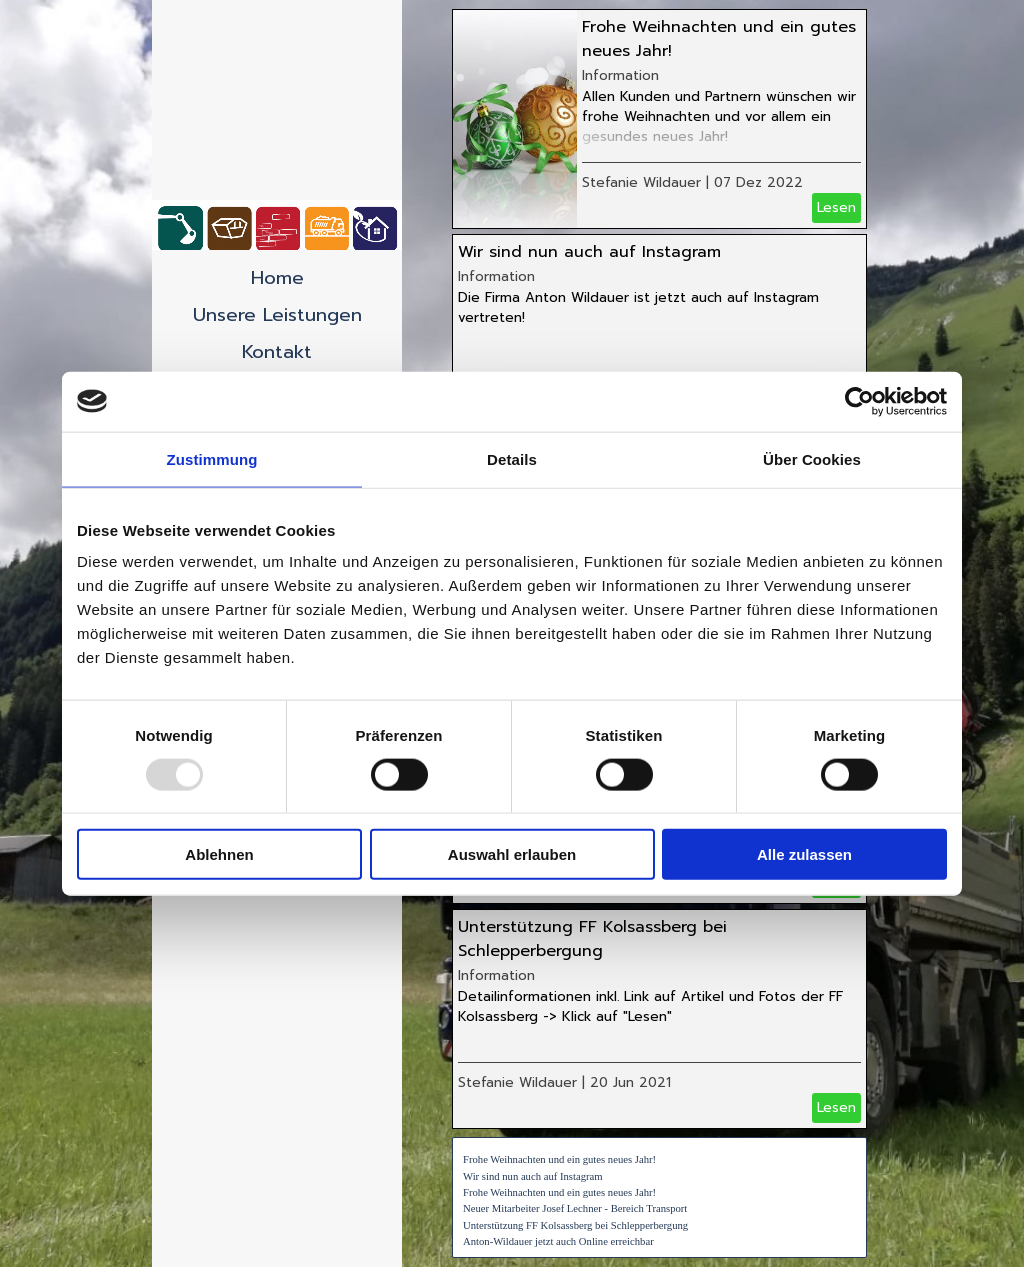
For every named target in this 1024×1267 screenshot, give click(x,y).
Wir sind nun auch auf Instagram (589, 252)
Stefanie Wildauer (641, 182)
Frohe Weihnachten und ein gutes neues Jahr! (559, 1159)
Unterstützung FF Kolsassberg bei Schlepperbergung (592, 939)
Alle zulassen (804, 854)
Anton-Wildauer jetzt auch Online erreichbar (558, 1241)
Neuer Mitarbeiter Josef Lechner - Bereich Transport (575, 1208)
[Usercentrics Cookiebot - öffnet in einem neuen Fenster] (859, 401)
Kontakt (277, 352)
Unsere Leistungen (277, 315)
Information (620, 75)
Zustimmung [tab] (212, 458)
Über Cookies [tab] (812, 458)
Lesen (836, 207)
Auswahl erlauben (512, 854)
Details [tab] (512, 458)
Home (277, 278)
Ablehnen (219, 854)
